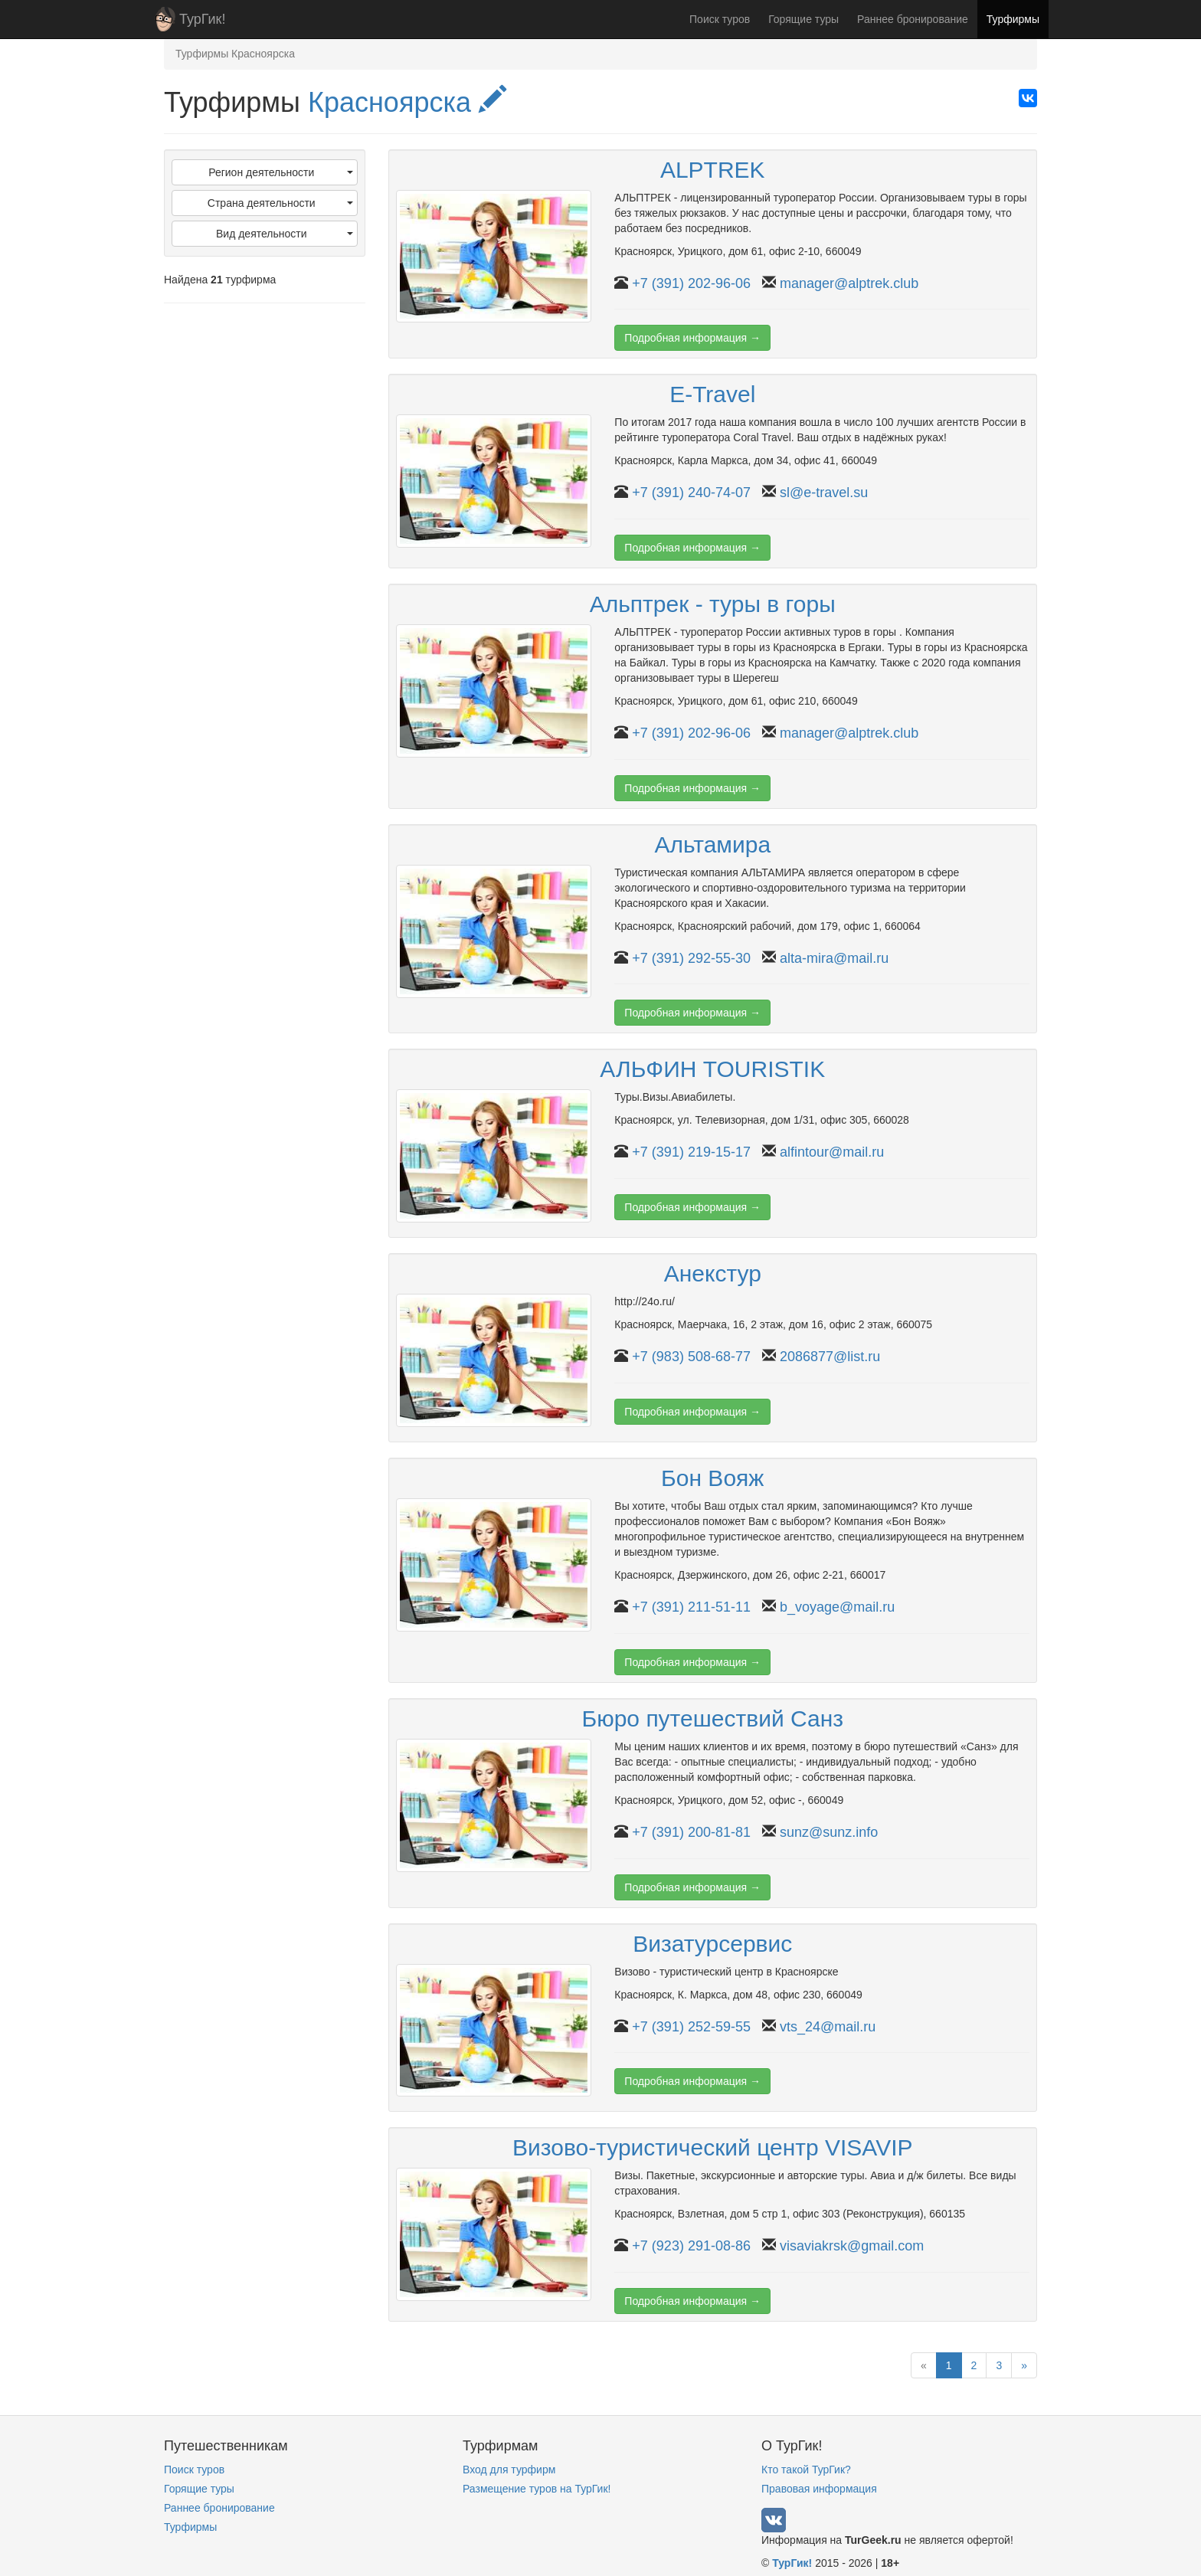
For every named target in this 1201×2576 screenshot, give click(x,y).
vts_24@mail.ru (827, 2026)
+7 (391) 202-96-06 (691, 283)
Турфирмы (1013, 19)
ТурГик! (202, 19)
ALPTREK (712, 169)
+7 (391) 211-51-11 (691, 1607)
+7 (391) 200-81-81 (691, 1832)
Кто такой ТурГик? (806, 2469)
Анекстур (712, 1273)
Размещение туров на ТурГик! (536, 2489)
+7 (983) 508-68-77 (691, 1356)
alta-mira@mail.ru (834, 958)
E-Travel (712, 394)
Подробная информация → (692, 338)
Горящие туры (803, 19)
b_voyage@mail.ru (837, 1607)
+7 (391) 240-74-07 (691, 492)
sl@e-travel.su (824, 492)
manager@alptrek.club (849, 283)
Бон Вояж (712, 1478)
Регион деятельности (280, 172)
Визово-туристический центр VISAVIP (712, 2147)
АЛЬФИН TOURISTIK (712, 1069)
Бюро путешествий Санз (712, 1718)
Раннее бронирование (912, 19)
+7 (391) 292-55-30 (691, 958)
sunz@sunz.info (829, 1832)
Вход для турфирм (509, 2469)
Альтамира (712, 844)
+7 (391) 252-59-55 (691, 2026)
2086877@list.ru (830, 1356)
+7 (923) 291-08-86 (691, 2246)
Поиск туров (719, 19)
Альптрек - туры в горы (713, 604)
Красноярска (407, 102)
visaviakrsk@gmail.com (852, 2246)
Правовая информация (819, 2489)
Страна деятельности (280, 203)
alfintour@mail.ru (832, 1152)
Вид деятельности (284, 233)
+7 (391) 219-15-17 (691, 1152)
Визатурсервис (712, 1943)
